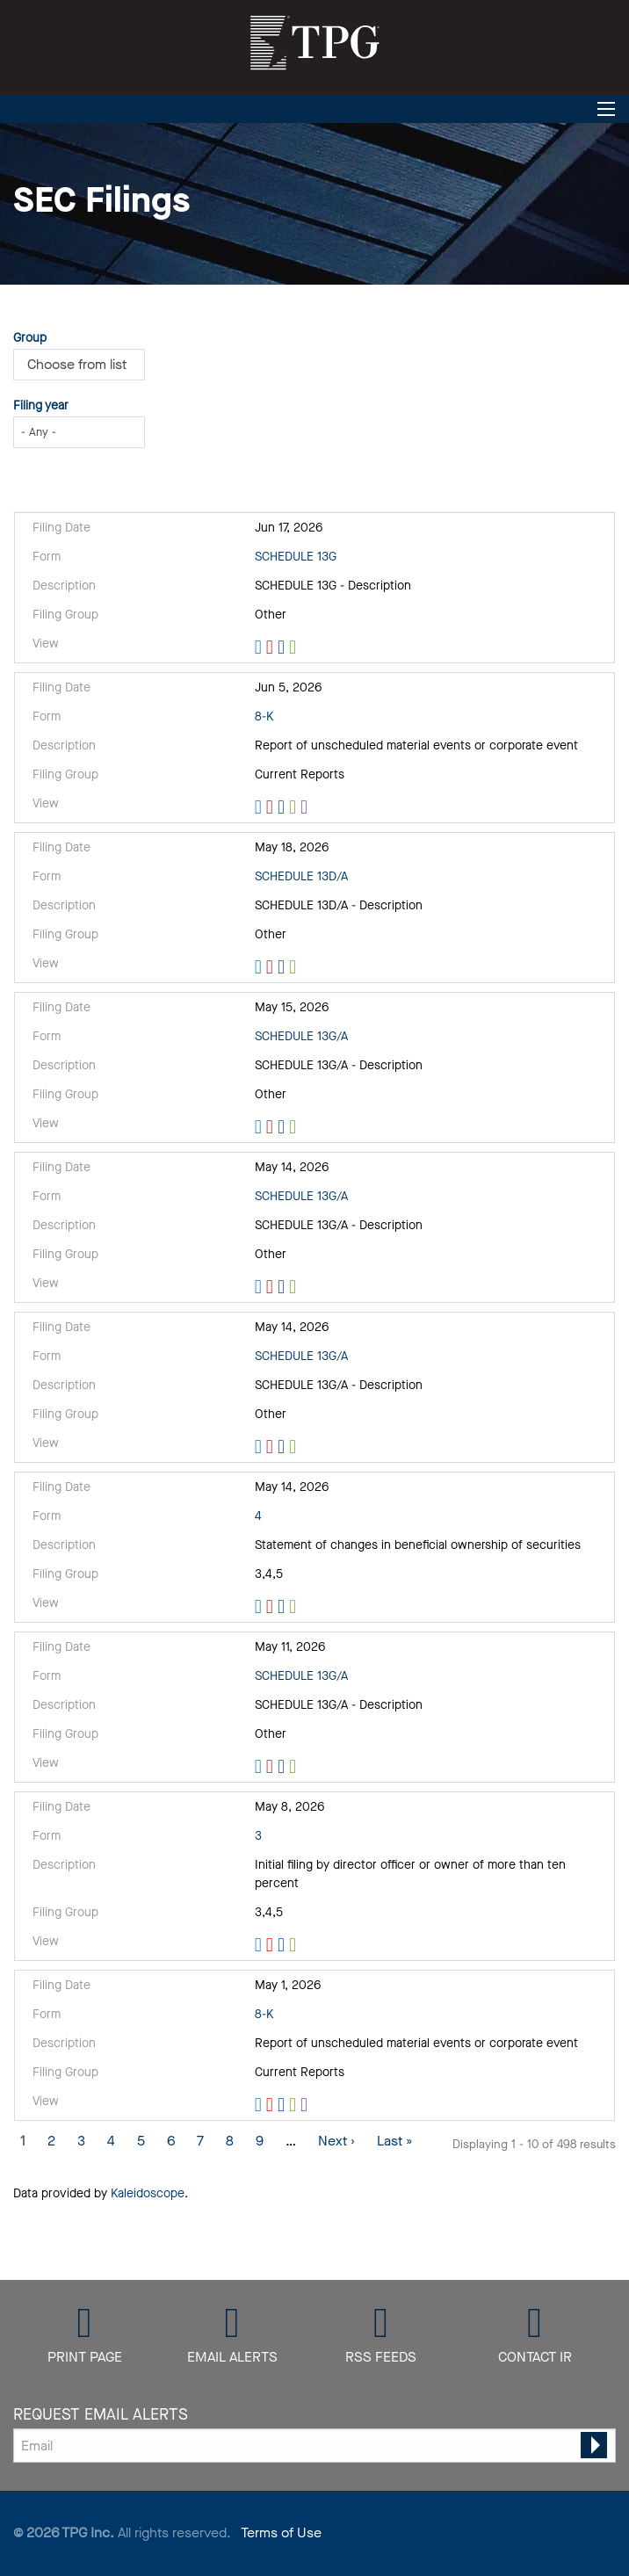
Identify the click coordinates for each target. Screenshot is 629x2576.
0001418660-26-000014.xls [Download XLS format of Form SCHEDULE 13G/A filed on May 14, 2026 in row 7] (294, 1447)
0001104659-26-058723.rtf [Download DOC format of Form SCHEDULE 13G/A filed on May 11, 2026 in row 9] (283, 1766)
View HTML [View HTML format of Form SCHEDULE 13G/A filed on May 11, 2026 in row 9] (260, 1766)
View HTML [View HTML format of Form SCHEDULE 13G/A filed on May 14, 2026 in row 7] (260, 1447)
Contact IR (535, 2356)
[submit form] (594, 2445)
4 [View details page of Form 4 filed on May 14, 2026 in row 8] (258, 1516)
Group (30, 337)
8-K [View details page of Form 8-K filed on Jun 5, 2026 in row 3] (264, 716)
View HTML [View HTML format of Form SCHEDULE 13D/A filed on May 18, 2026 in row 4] (260, 967)
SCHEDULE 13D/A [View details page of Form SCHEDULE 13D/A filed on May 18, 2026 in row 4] (301, 876)
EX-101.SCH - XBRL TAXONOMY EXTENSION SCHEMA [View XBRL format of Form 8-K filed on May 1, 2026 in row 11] (306, 2105)
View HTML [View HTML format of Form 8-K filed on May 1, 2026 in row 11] (260, 2105)
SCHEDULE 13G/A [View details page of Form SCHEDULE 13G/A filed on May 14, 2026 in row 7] (301, 1356)
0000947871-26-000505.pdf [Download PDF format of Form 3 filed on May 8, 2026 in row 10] (272, 1945)
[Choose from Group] (84, 365)
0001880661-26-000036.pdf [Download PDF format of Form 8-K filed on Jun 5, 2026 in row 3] (272, 807)
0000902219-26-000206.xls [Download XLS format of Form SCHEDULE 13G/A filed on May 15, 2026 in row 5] (294, 1127)
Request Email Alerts (100, 2414)
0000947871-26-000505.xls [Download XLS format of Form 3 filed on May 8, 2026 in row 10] (294, 1945)
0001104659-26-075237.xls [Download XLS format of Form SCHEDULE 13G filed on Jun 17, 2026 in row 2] (294, 647)
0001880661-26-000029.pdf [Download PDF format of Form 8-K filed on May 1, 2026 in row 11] (272, 2105)
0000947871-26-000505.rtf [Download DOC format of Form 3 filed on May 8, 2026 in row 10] (283, 1945)
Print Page (84, 2356)
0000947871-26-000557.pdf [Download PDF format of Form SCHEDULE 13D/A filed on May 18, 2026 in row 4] (272, 967)
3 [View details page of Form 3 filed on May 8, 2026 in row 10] (258, 1835)
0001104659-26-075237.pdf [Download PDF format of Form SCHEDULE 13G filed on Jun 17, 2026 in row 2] (272, 647)
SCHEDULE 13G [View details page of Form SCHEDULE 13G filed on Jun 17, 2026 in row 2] (295, 556)
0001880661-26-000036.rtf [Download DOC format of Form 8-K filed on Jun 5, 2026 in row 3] (283, 807)
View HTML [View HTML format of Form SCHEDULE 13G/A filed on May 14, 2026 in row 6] (260, 1287)
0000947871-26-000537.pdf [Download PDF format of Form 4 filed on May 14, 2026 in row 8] (272, 1607)
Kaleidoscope (147, 2193)
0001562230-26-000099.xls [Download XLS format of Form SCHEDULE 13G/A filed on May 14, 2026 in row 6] (294, 1287)
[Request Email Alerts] (314, 2445)
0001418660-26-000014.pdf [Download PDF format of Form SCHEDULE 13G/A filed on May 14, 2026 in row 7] (272, 1447)
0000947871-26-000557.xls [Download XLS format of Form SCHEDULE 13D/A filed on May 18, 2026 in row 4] (294, 967)
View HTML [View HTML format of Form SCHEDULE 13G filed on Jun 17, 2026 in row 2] (260, 647)
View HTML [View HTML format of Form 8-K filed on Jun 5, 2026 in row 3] (260, 807)
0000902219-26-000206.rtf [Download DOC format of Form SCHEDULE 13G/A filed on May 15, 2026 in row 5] (283, 1127)
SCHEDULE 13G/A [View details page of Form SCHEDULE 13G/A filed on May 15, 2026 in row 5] (301, 1036)
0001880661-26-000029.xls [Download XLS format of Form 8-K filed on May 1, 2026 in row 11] (294, 2105)
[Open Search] (606, 109)
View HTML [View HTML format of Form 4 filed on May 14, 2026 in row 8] (260, 1607)
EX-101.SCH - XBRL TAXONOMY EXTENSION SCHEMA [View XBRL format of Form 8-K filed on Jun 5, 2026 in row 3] (306, 807)
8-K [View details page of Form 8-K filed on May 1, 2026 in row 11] (264, 2014)
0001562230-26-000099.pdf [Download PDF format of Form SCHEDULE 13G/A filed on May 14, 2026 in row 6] (272, 1287)
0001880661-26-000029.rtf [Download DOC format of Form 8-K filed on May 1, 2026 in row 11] (283, 2105)
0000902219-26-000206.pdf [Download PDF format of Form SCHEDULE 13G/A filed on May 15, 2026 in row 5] (272, 1127)
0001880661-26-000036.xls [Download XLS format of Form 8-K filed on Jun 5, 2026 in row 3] (294, 807)
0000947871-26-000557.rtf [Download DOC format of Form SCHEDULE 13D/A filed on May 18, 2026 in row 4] (283, 967)
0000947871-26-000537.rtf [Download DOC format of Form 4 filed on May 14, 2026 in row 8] (283, 1607)
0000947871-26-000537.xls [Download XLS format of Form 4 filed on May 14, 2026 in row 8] (294, 1607)
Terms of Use (281, 2532)
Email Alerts (232, 2356)
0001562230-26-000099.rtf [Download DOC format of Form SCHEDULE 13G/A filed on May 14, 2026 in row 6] (283, 1287)
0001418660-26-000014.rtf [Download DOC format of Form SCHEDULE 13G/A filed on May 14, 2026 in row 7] (283, 1447)
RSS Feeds (380, 2356)
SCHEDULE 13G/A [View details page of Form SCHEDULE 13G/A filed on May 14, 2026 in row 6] (301, 1196)
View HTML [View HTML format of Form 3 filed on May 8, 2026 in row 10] (260, 1945)
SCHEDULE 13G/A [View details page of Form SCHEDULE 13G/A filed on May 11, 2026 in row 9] (301, 1676)
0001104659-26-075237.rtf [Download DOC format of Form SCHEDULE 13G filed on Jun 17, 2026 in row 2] (283, 647)
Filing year (41, 405)
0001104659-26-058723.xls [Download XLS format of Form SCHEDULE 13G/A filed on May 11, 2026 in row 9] (294, 1766)
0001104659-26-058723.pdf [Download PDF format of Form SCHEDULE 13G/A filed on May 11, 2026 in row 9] (272, 1766)
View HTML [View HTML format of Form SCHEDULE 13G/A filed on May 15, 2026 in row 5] (260, 1127)
